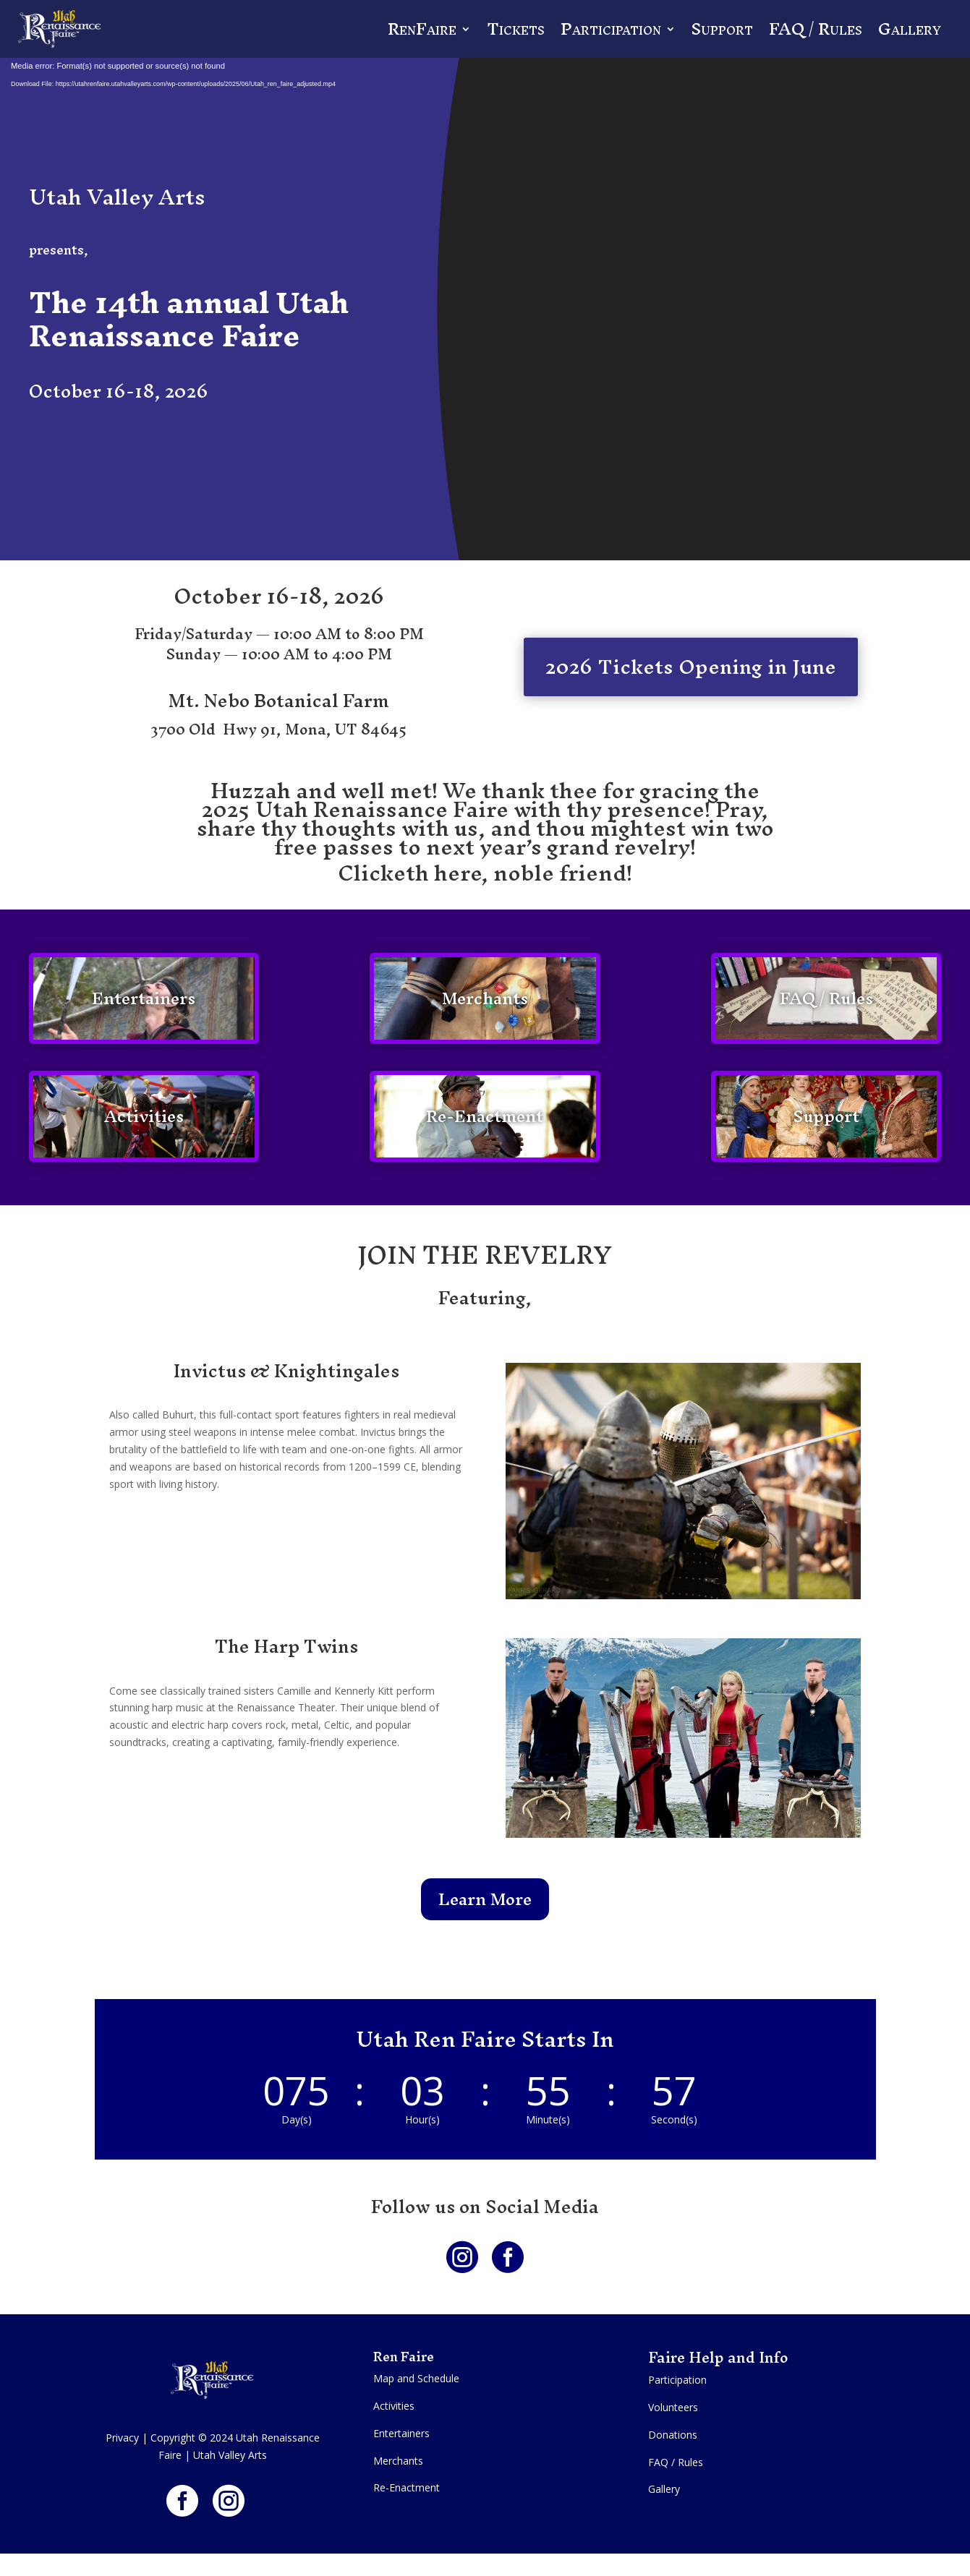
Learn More (485, 1899)
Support (722, 29)
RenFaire (422, 29)
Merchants (485, 998)
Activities (144, 1116)
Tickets (516, 29)
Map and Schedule (416, 2378)
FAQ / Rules (815, 29)
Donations (672, 2435)
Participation (611, 29)
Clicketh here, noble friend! (485, 873)
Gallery (909, 29)
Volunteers (673, 2407)
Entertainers (143, 998)
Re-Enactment (484, 1116)
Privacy (122, 2437)
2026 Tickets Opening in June (690, 666)
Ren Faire (405, 2356)
